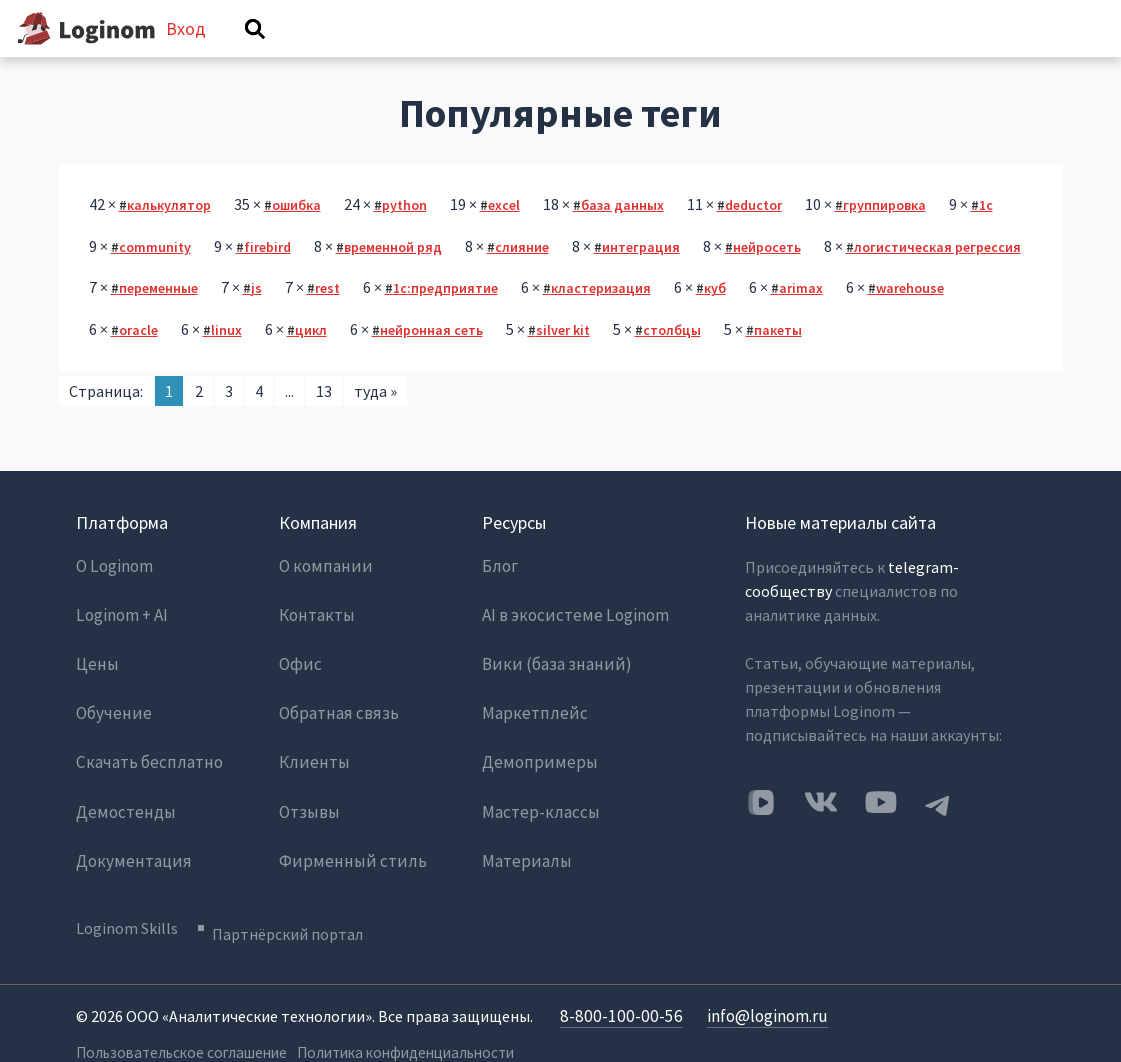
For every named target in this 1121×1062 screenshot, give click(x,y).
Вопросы (341, 57)
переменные (158, 318)
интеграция (641, 277)
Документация (128, 834)
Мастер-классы (536, 794)
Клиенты (311, 754)
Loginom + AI (121, 634)
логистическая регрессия (937, 277)
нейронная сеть (431, 360)
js (256, 318)
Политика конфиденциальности (397, 1013)
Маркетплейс (529, 714)
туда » (375, 420)
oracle (138, 360)
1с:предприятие (445, 318)
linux (226, 360)
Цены (95, 674)
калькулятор (169, 235)
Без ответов (460, 57)
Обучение (110, 714)
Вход (1007, 43)
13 (324, 420)
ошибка (296, 235)
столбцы (672, 360)
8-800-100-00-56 (616, 978)
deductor (753, 235)
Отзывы (308, 794)
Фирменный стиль (344, 834)
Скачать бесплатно (145, 754)
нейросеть (767, 277)
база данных (622, 235)
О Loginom (114, 594)
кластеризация (601, 318)
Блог (499, 594)
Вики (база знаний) (550, 674)
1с (986, 235)
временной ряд (393, 277)
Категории (677, 57)
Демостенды (121, 794)
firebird (267, 277)
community (155, 277)
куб (715, 318)
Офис (298, 674)
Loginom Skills (127, 897)
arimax (801, 318)
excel (504, 235)
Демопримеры (533, 754)
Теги (572, 57)
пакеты (778, 360)
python (404, 235)
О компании (321, 594)
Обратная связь (335, 714)
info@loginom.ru (755, 978)
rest (327, 318)
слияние (522, 277)
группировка (884, 235)
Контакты (315, 634)
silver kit (563, 360)
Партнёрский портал (299, 897)
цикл (311, 360)
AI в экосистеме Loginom (570, 634)
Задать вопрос (812, 57)
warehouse (910, 318)
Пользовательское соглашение (174, 1013)
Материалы (523, 834)
